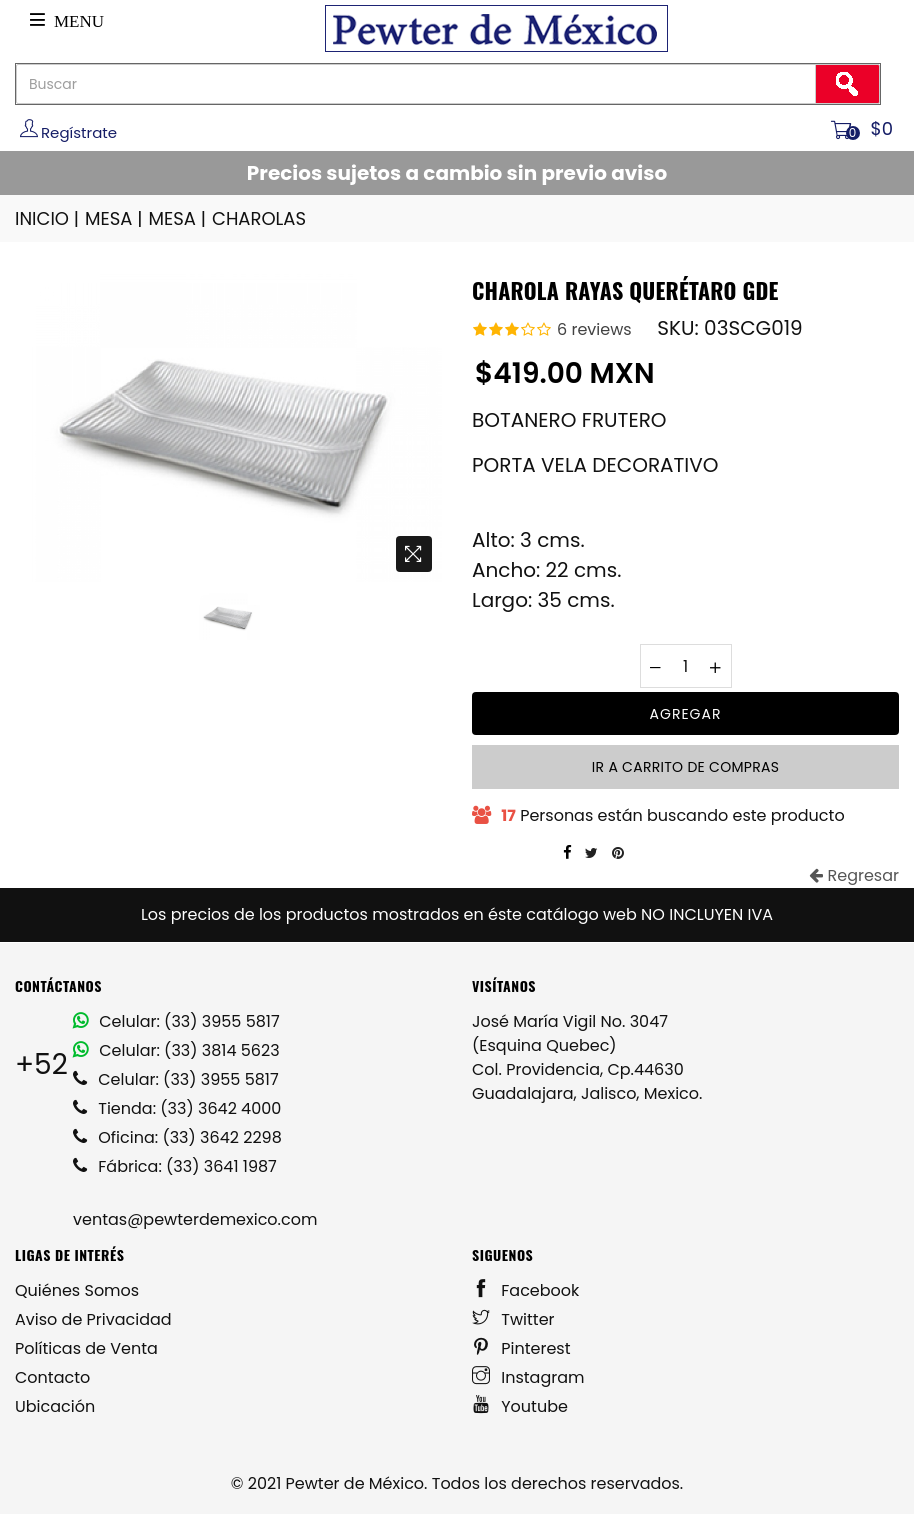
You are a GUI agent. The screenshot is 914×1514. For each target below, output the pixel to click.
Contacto (52, 1377)
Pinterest (521, 1348)
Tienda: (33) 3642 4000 (177, 1108)
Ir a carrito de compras (685, 767)
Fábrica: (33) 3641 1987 (175, 1166)
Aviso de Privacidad (93, 1319)
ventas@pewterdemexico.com (195, 1219)
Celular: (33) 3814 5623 (176, 1050)
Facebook (525, 1290)
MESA (115, 218)
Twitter (513, 1319)
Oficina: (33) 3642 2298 (177, 1137)
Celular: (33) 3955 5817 (176, 1021)
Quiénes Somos (77, 1290)
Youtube (520, 1406)
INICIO (48, 218)
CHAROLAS (259, 218)
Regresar (854, 875)
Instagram (528, 1377)
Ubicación (55, 1406)
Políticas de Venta (86, 1348)
